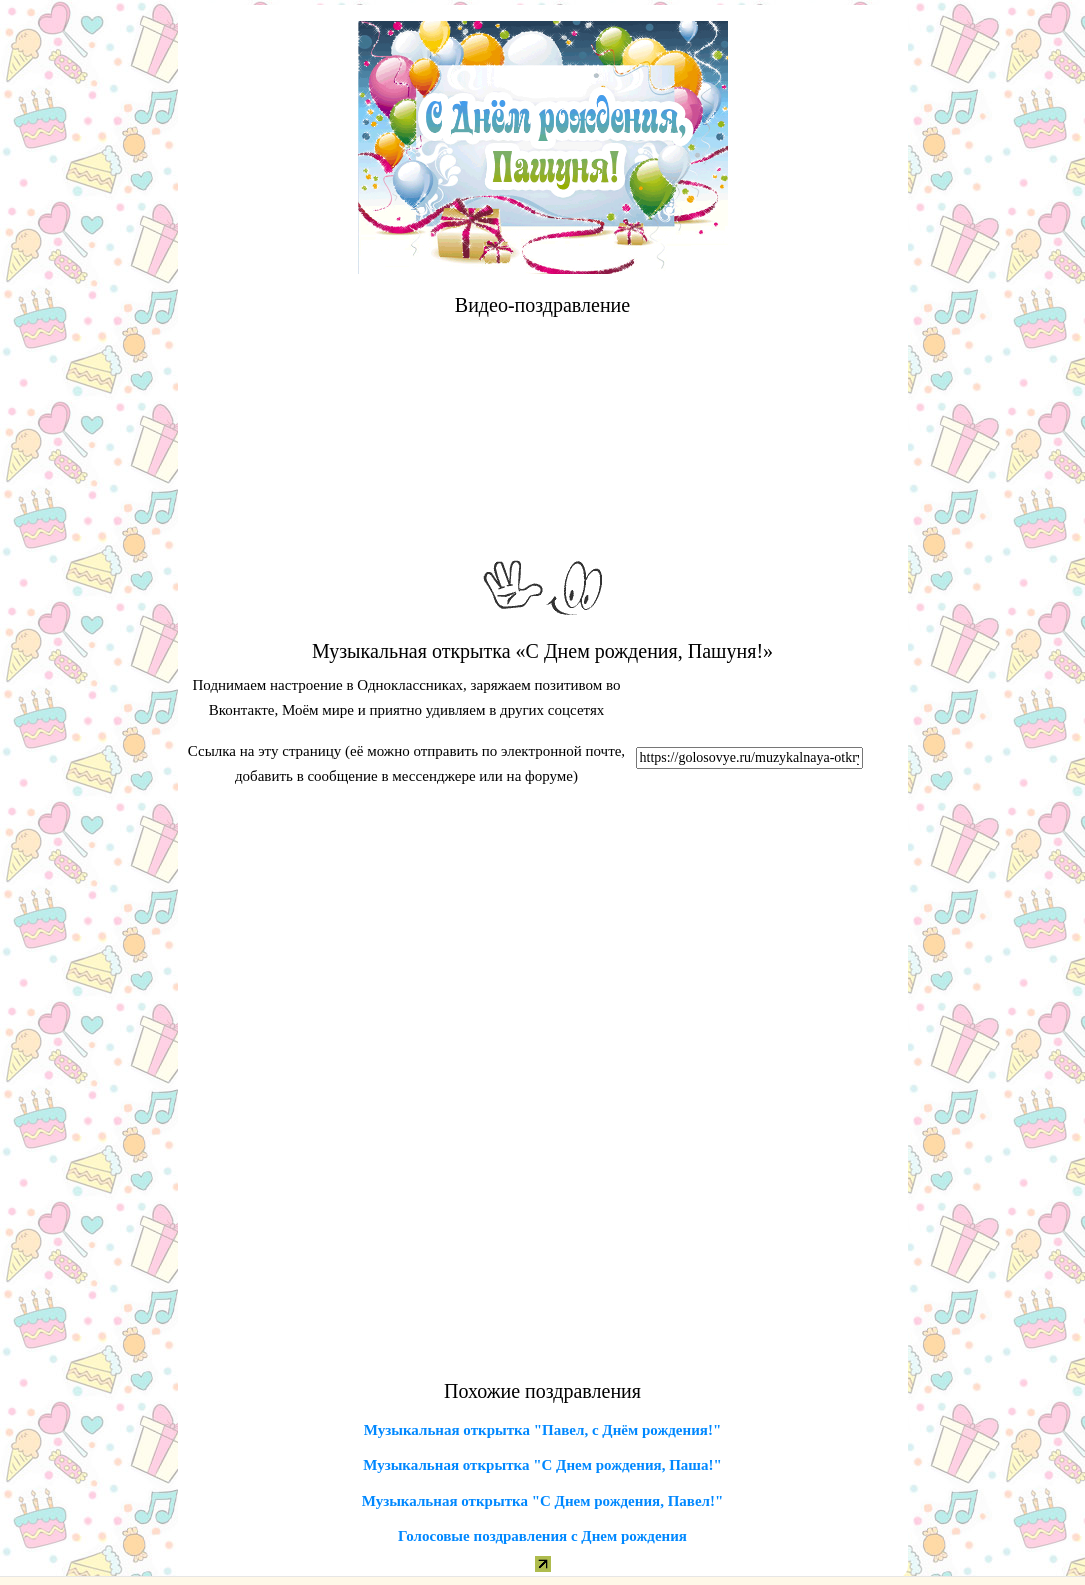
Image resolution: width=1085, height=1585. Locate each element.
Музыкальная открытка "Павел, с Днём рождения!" (542, 1430)
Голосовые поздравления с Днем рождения (542, 1536)
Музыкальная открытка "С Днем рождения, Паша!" (542, 1465)
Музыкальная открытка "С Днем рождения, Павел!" (543, 1501)
